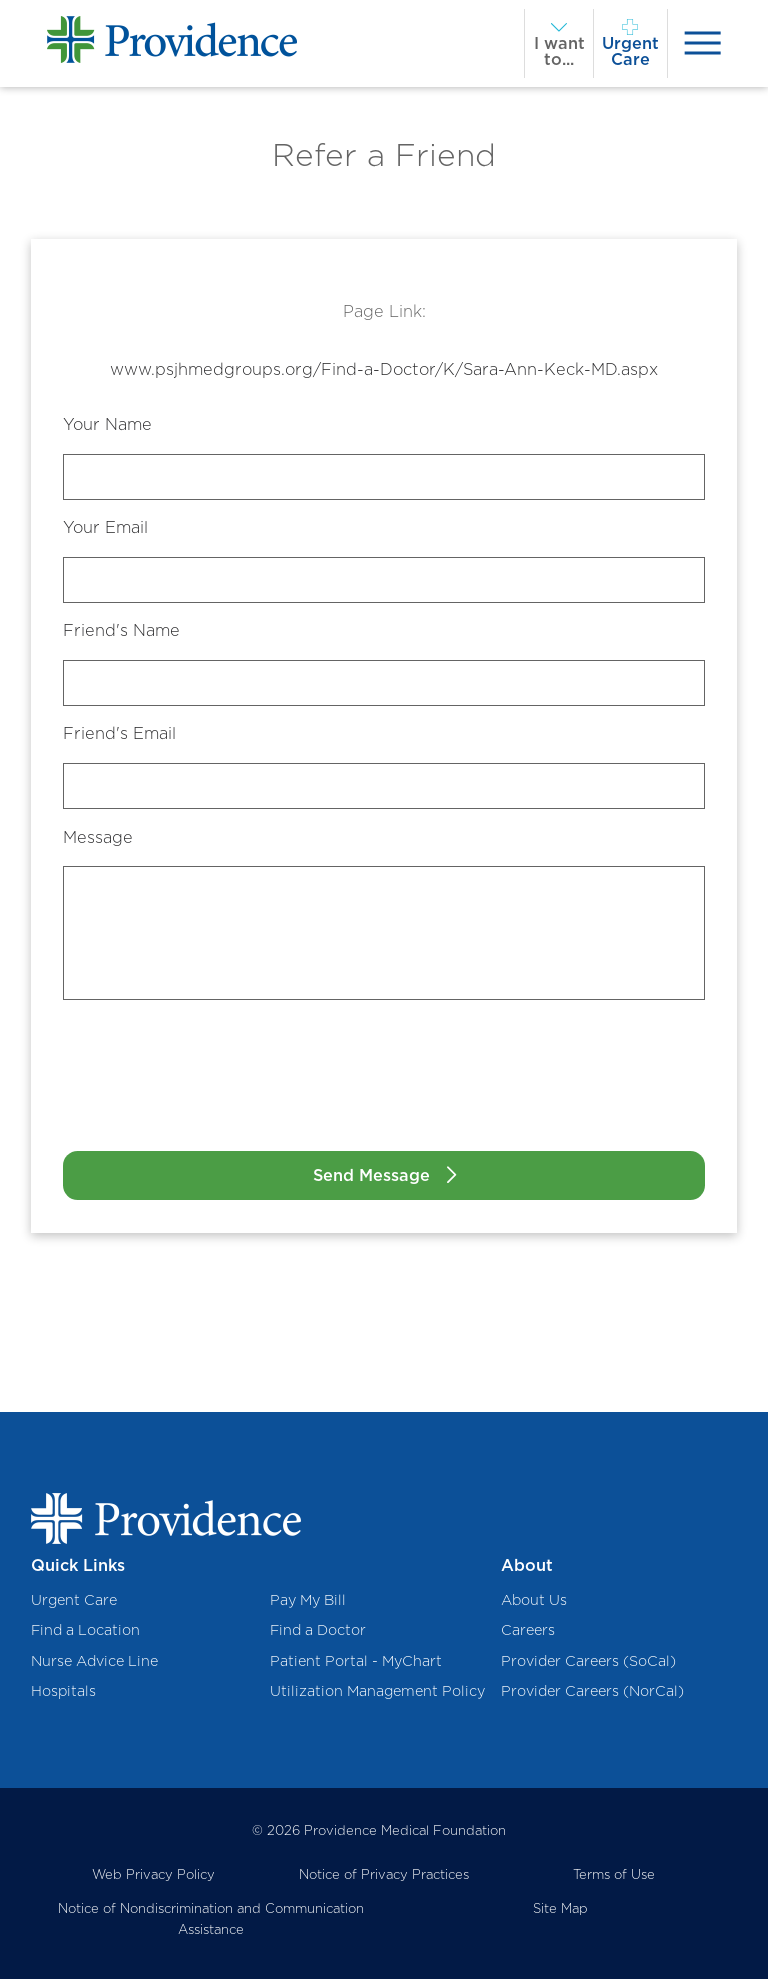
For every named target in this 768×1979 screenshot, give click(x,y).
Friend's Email (119, 733)
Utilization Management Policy (377, 1690)
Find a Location (85, 1629)
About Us (534, 1599)
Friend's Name (121, 630)
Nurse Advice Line (94, 1660)
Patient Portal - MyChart (356, 1660)
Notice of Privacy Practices (384, 1874)
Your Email (105, 527)
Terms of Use (614, 1874)
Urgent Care (74, 1599)
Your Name (107, 424)
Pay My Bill (308, 1599)
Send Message (371, 1175)
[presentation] (702, 43)
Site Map (560, 1908)
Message (98, 837)
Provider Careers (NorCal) (592, 1690)
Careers (528, 1629)
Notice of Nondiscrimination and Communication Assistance (211, 1918)
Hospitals (63, 1690)
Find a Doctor (318, 1629)
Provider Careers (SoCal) (588, 1660)
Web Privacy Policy (153, 1874)
